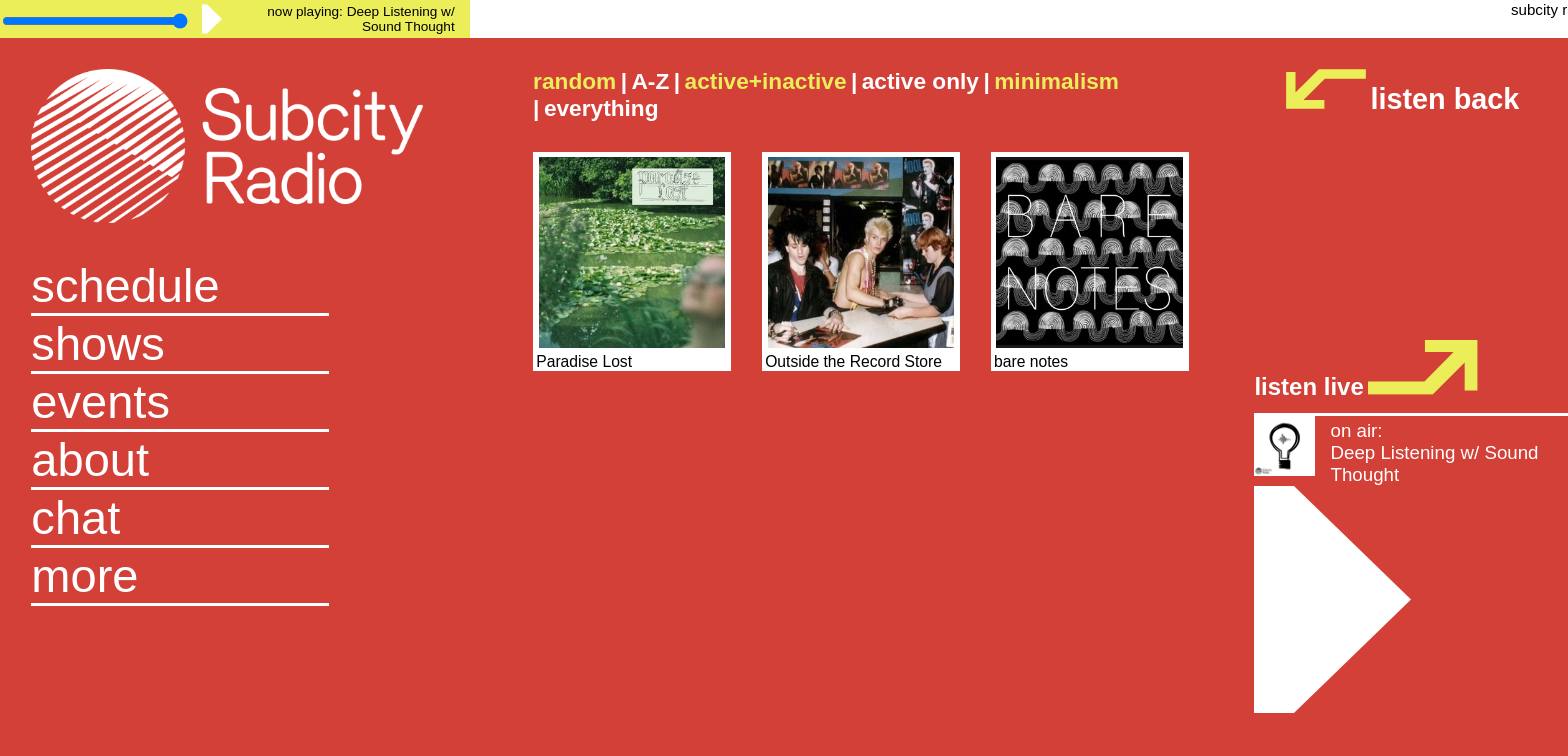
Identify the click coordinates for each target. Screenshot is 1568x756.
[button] (235, 577)
